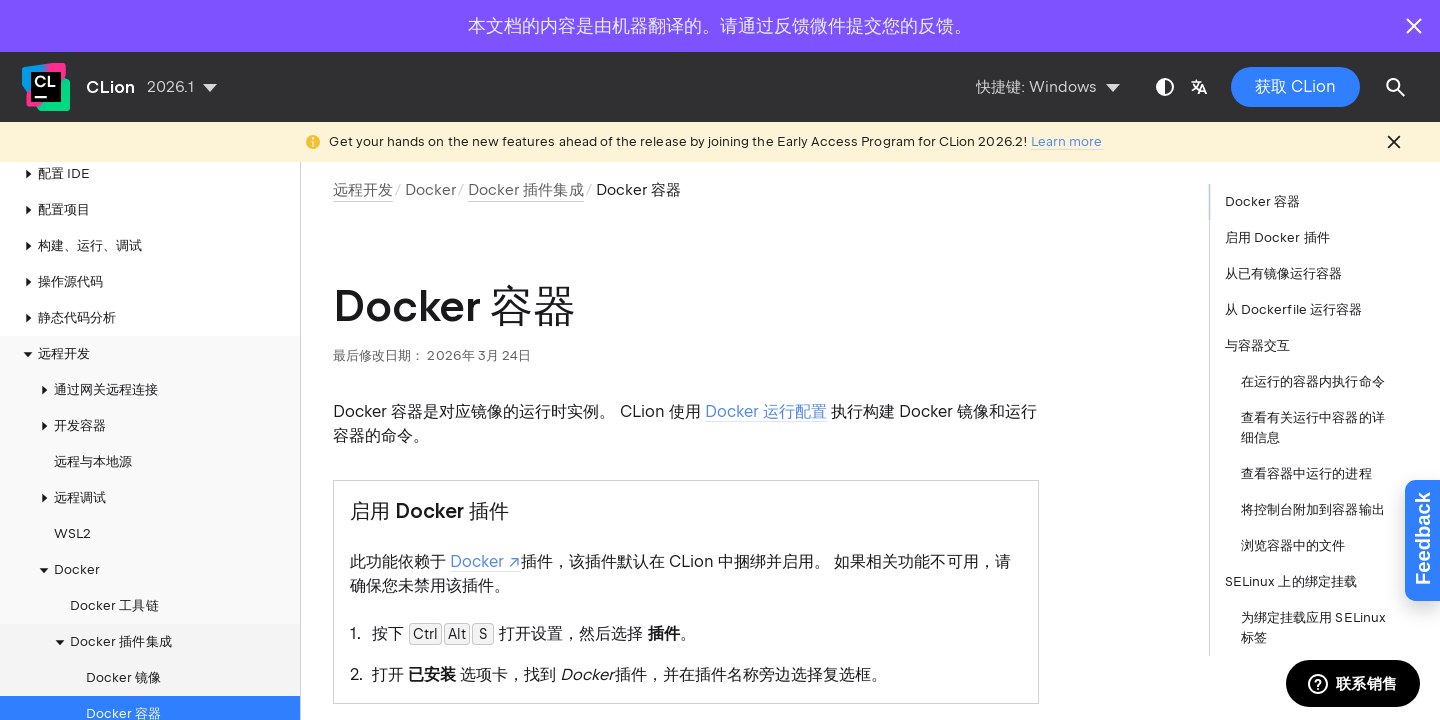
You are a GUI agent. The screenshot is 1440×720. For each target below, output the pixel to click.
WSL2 (72, 497)
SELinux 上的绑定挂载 (1291, 581)
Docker (430, 190)
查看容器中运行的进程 (1306, 473)
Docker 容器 (124, 677)
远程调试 (70, 462)
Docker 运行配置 (766, 411)
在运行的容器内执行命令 (1313, 381)
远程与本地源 (93, 425)
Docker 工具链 (114, 569)
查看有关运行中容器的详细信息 (1313, 427)
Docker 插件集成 (111, 606)
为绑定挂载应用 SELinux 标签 (1313, 627)
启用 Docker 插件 (1277, 237)
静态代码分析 (67, 282)
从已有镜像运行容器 (1284, 273)
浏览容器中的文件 (1293, 545)
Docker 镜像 (124, 641)
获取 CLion (1295, 86)
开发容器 (70, 390)
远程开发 (54, 318)
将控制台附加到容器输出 (1313, 509)
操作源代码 (60, 246)
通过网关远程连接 (96, 354)
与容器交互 (1257, 345)
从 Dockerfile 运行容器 (1293, 309)
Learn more (1067, 141)
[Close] (1414, 26)
